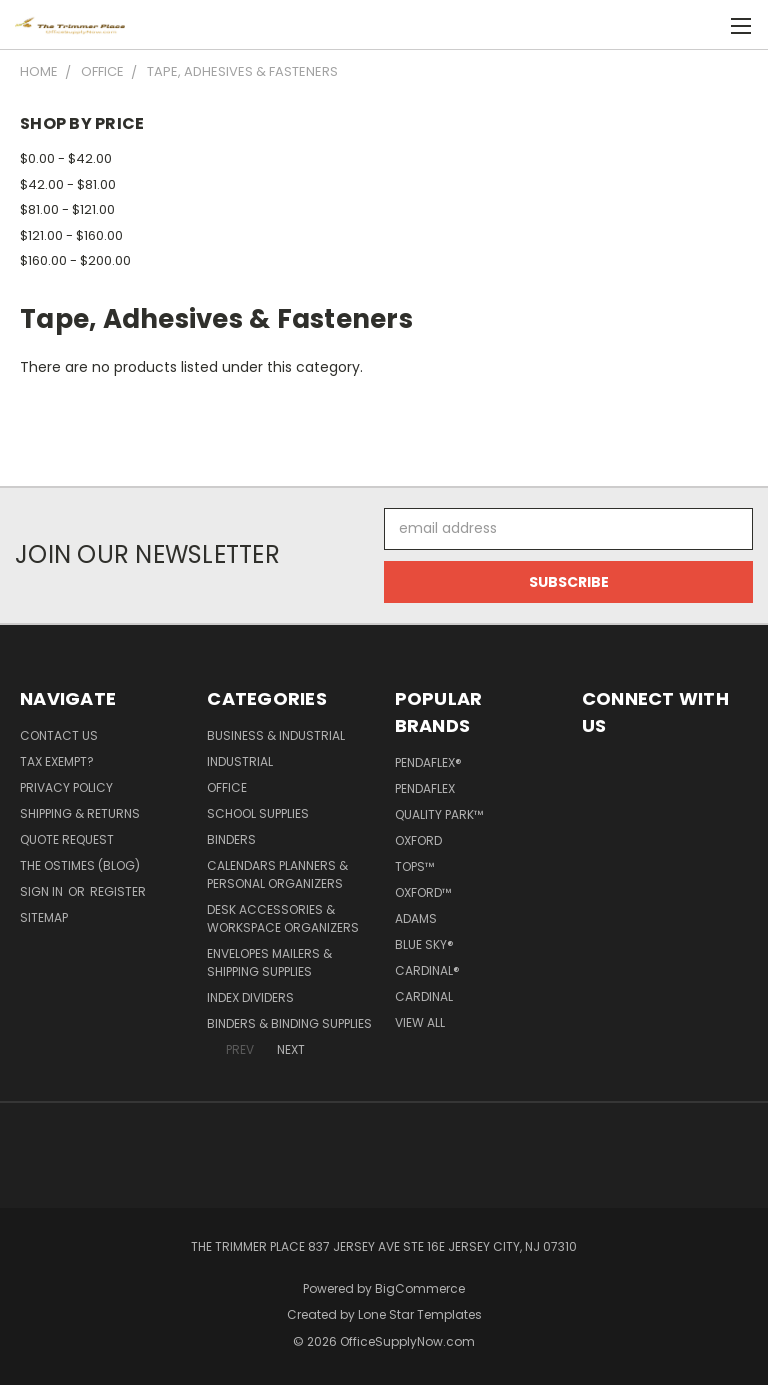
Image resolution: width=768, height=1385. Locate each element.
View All (420, 1022)
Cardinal (424, 996)
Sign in (43, 891)
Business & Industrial (276, 735)
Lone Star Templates (420, 1314)
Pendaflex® (428, 762)
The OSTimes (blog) (80, 865)
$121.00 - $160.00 (71, 235)
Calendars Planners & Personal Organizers (277, 874)
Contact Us (59, 735)
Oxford (418, 840)
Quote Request (67, 839)
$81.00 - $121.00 (67, 209)
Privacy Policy (66, 787)
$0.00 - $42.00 (66, 158)
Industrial (240, 761)
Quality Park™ (439, 814)
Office (227, 787)
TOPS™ (414, 866)
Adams (416, 918)
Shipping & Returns (80, 813)
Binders (231, 839)
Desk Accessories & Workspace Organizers (283, 918)
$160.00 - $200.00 (75, 260)
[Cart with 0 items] (703, 25)
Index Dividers (250, 997)
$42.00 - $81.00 (68, 184)
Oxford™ (423, 892)
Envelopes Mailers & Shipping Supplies (269, 962)
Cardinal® (427, 970)
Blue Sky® (424, 944)
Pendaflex (425, 788)
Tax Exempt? (57, 761)
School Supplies (258, 813)
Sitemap (44, 917)
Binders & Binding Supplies (289, 1023)
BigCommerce (420, 1288)
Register (118, 891)
